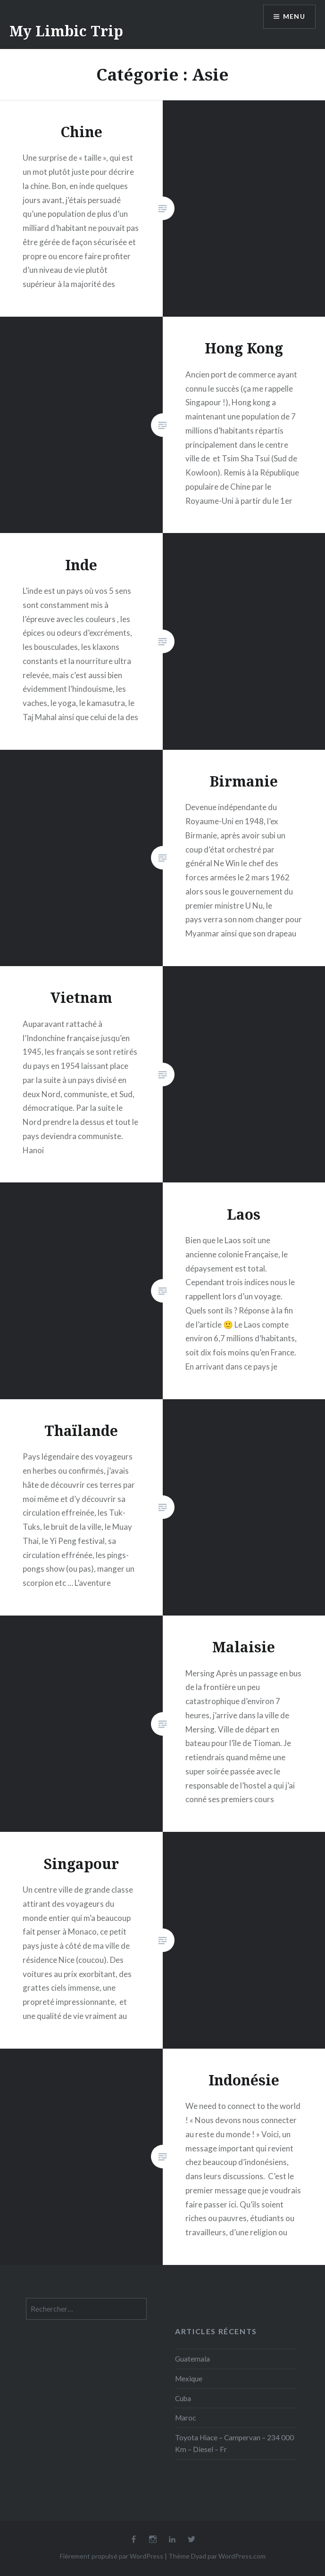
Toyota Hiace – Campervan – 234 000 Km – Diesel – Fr (234, 2443)
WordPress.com (242, 2556)
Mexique (188, 2378)
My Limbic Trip (66, 31)
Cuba (183, 2398)
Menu (294, 17)
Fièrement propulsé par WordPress (111, 2556)
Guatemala (192, 2358)
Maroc (185, 2417)
